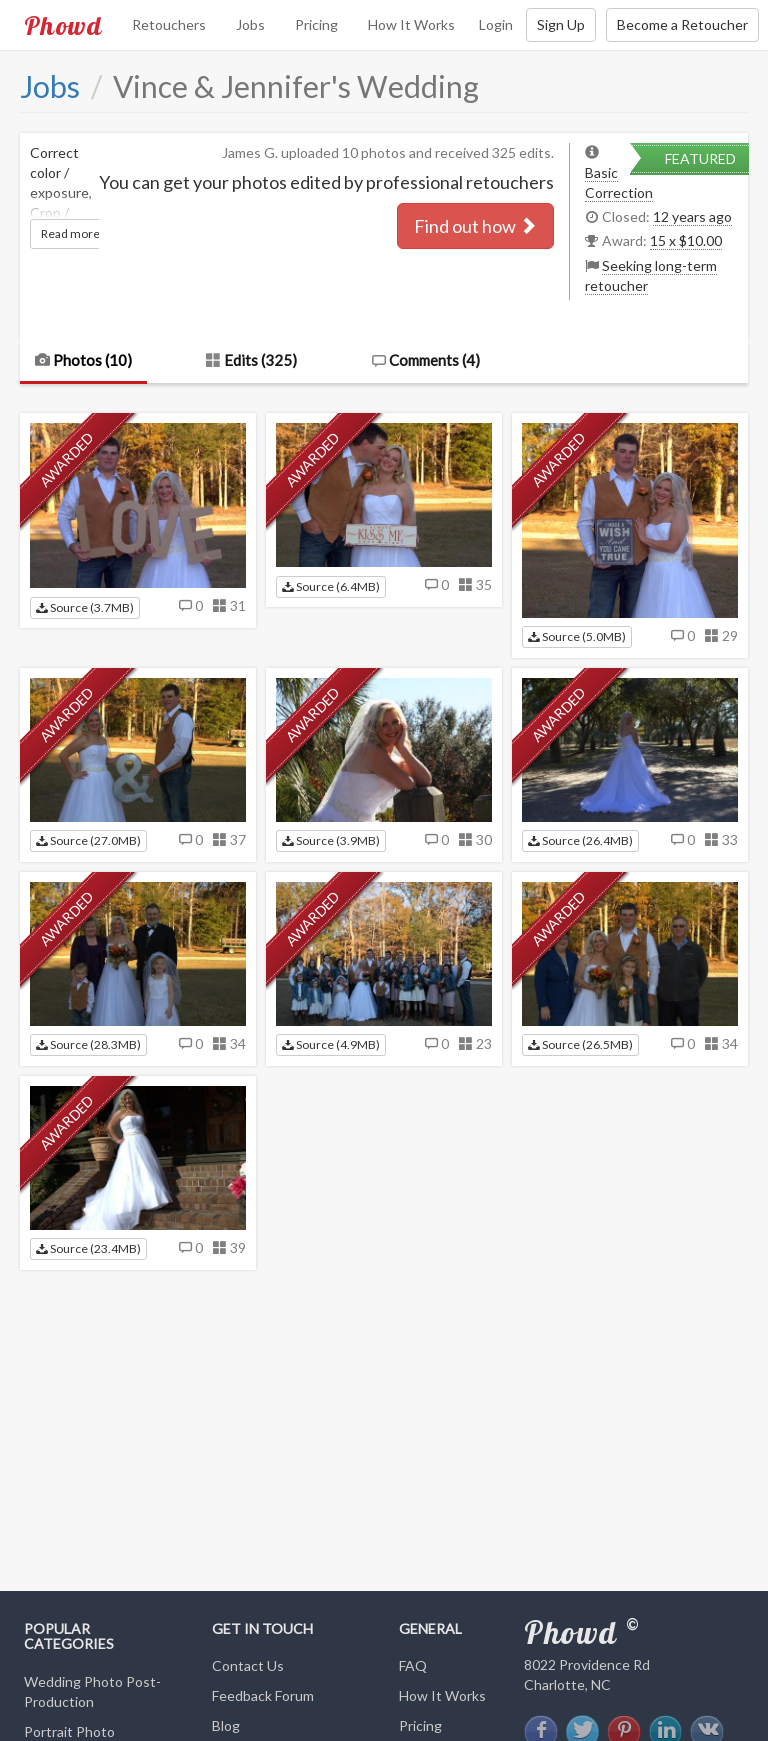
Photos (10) (83, 360)
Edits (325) (251, 360)
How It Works (411, 24)
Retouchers (169, 24)
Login (496, 24)
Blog (226, 1725)
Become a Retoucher (682, 24)
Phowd (63, 25)
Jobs (250, 24)
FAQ (413, 1665)
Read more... (75, 233)
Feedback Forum (263, 1695)
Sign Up (561, 24)
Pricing (316, 24)
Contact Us (248, 1665)
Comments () (425, 360)
